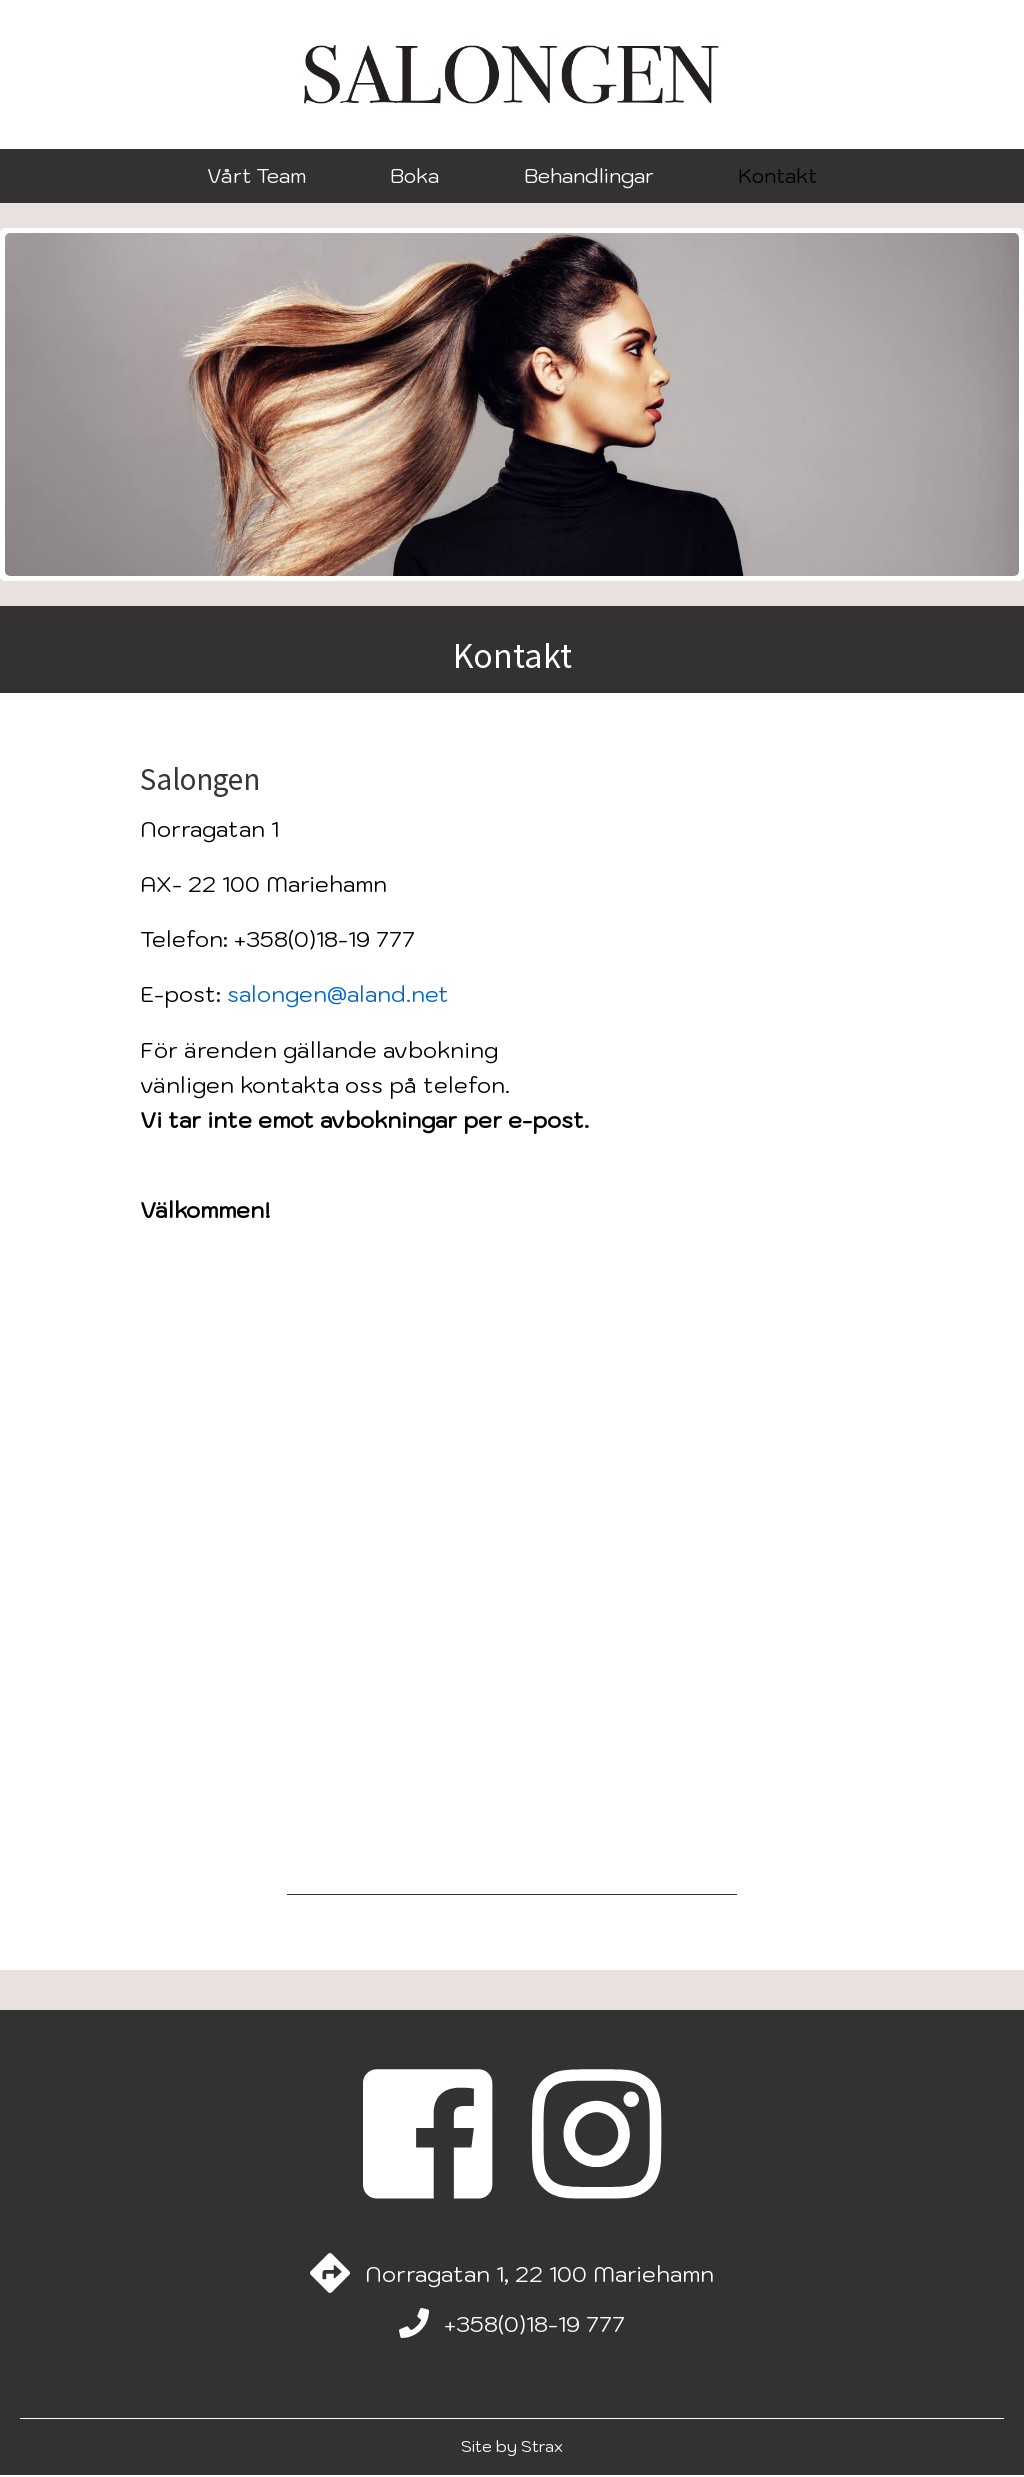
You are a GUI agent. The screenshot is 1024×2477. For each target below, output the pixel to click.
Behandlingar (589, 176)
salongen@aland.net (338, 993)
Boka (414, 176)
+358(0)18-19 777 (534, 2325)
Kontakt (777, 176)
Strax (542, 2448)
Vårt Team (256, 176)
